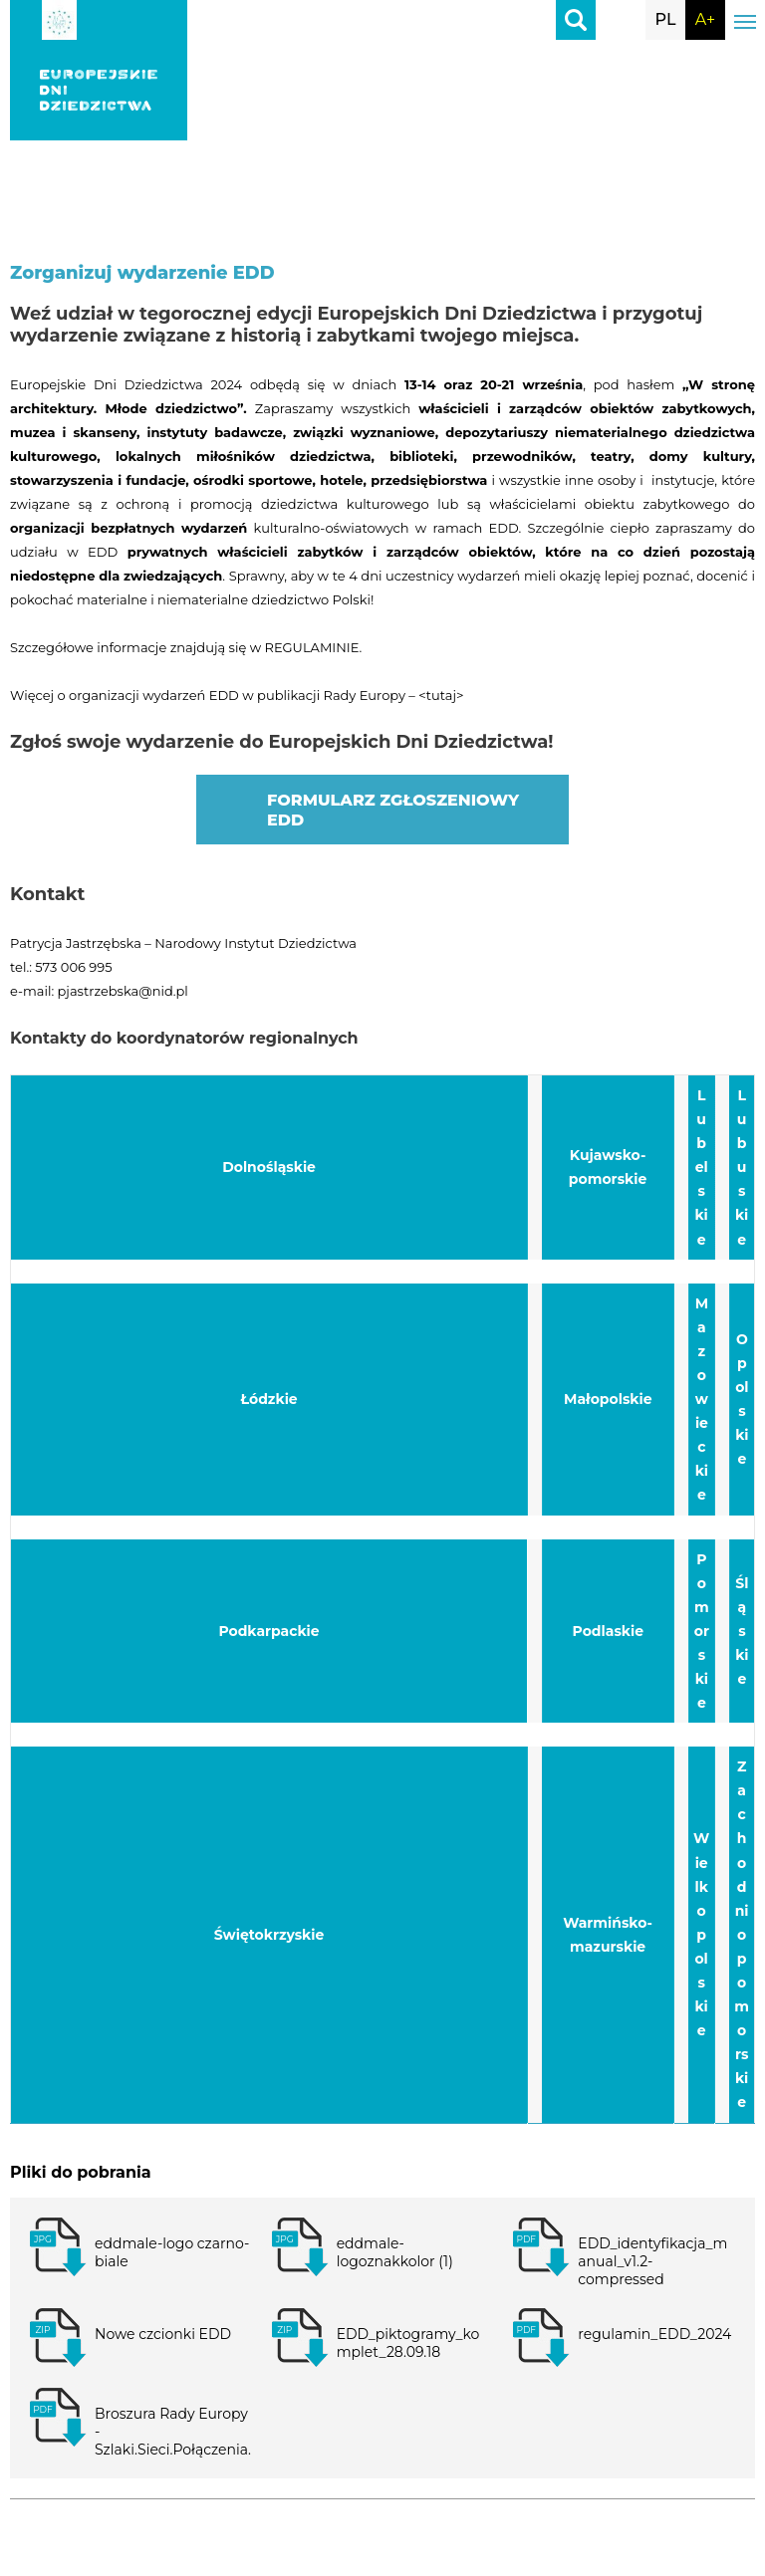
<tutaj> (440, 695)
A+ (705, 19)
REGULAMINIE (311, 647)
